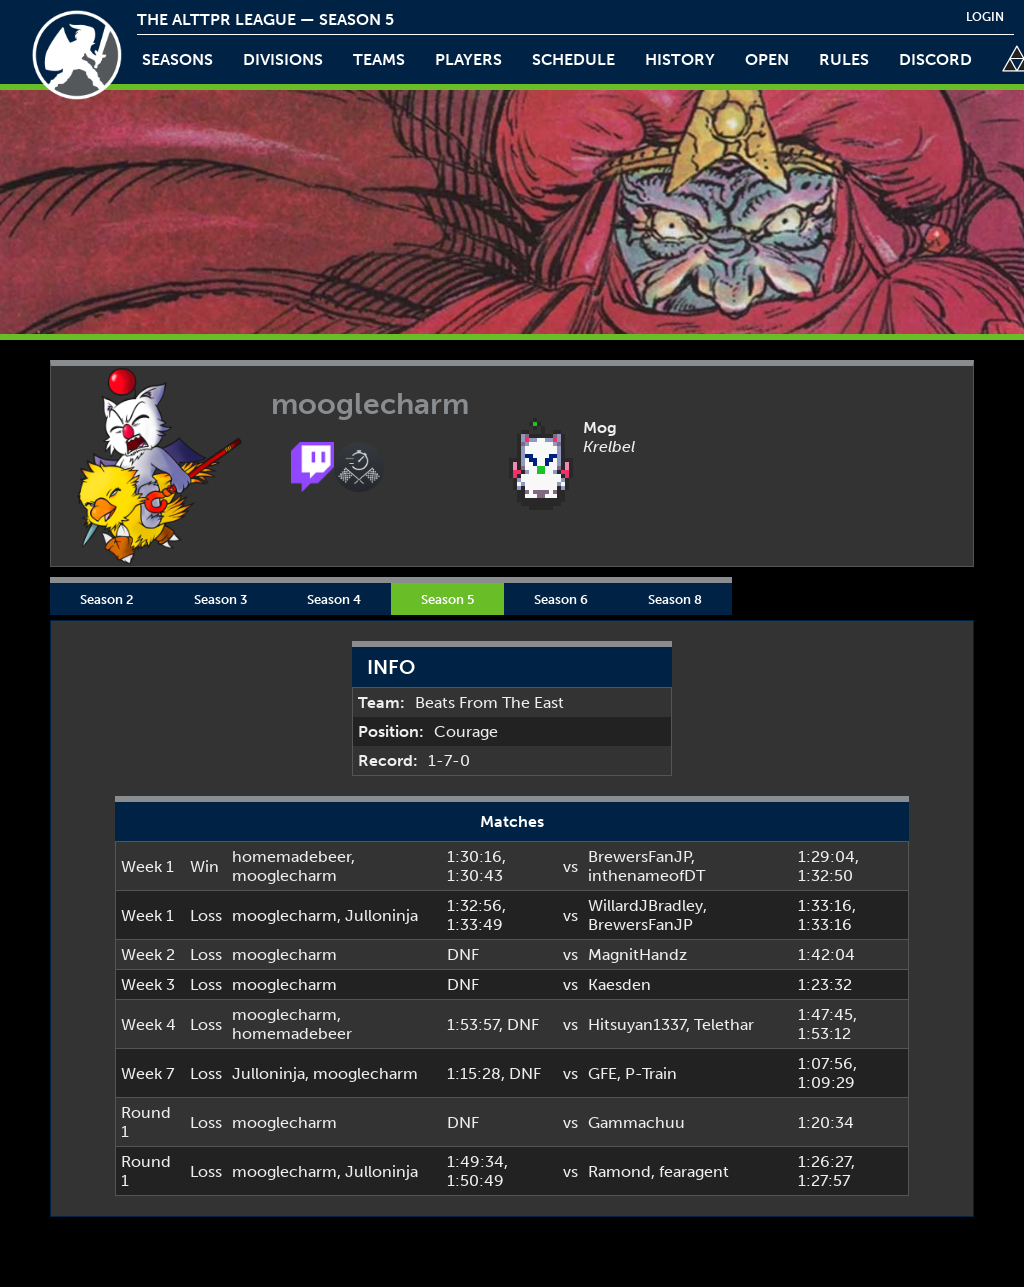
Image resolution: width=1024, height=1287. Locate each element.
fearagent (694, 1171)
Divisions (283, 59)
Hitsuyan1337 (637, 1024)
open (767, 59)
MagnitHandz (637, 954)
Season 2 (107, 599)
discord (935, 59)
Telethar (724, 1024)
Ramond (619, 1171)
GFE (602, 1073)
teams (379, 59)
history (680, 59)
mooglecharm (284, 875)
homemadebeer (291, 856)
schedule (573, 59)
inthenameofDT (646, 875)
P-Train (651, 1073)
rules (844, 59)
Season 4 (334, 599)
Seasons (177, 59)
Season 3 (220, 599)
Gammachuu (636, 1122)
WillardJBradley (645, 905)
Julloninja (381, 915)
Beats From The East (489, 702)
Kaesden (619, 984)
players (468, 59)
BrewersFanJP (639, 856)
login (985, 17)
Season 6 (561, 599)
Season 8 (675, 599)
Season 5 (447, 599)
